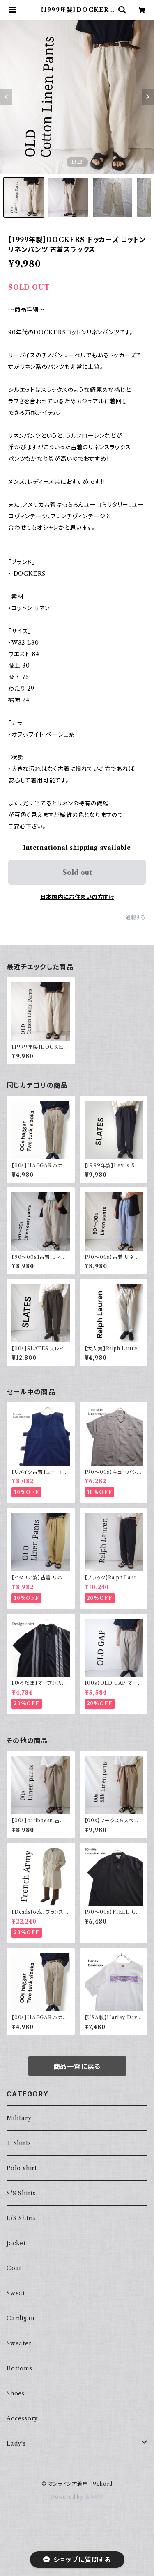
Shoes (16, 2393)
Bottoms (19, 2368)
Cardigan (20, 2318)
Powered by (77, 2497)
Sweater (19, 2343)
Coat (14, 2268)
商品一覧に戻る (77, 2066)
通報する (136, 917)
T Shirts (19, 2143)
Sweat (16, 2293)
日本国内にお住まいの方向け (77, 897)
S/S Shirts (21, 2193)
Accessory (22, 2418)
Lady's (16, 2443)
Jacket (16, 2243)
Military (19, 2118)
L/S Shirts (21, 2218)
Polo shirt (22, 2168)
